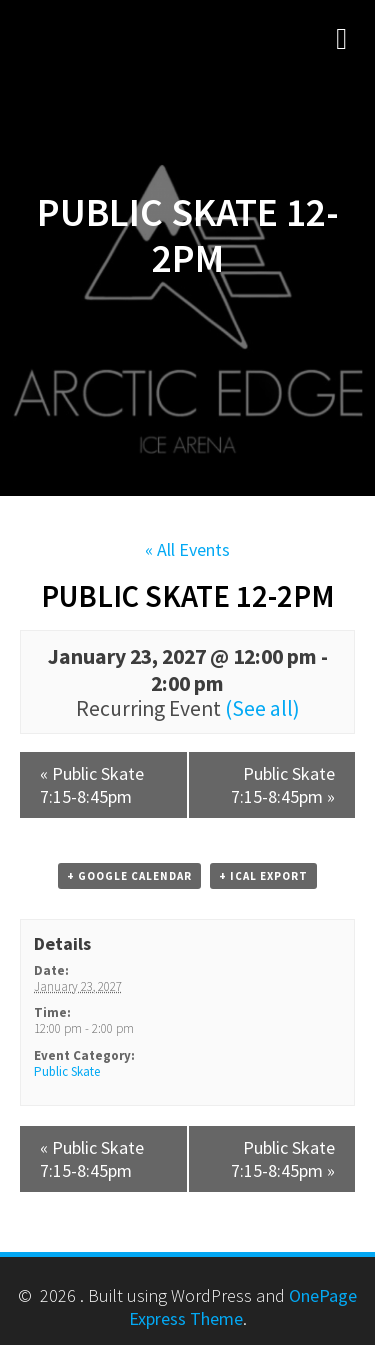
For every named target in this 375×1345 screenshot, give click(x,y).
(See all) (262, 708)
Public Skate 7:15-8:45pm (92, 785)
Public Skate (67, 1071)
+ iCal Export (263, 876)
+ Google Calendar (129, 876)
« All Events (187, 549)
